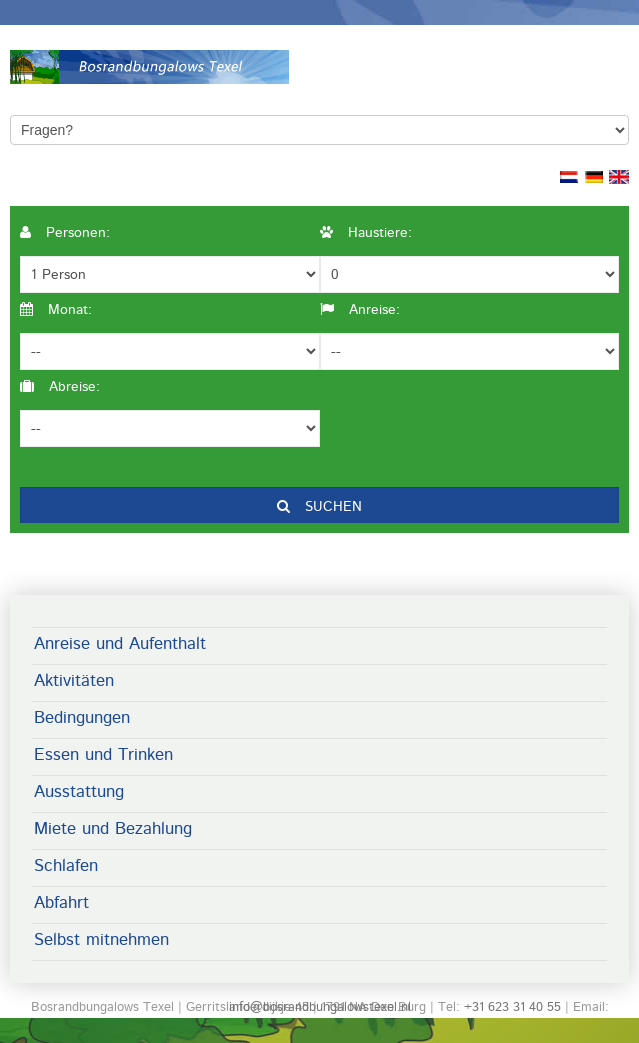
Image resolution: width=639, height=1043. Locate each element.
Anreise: (360, 310)
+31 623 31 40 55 (512, 1007)
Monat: (56, 310)
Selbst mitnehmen (101, 940)
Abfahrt (61, 903)
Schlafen (66, 866)
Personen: (65, 233)
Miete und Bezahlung (113, 829)
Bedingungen (82, 718)
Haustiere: (366, 233)
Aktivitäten (74, 681)
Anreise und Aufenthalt (120, 644)
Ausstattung (79, 792)
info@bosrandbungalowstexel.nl (320, 1007)
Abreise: (60, 387)
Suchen (319, 507)
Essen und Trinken (103, 755)
